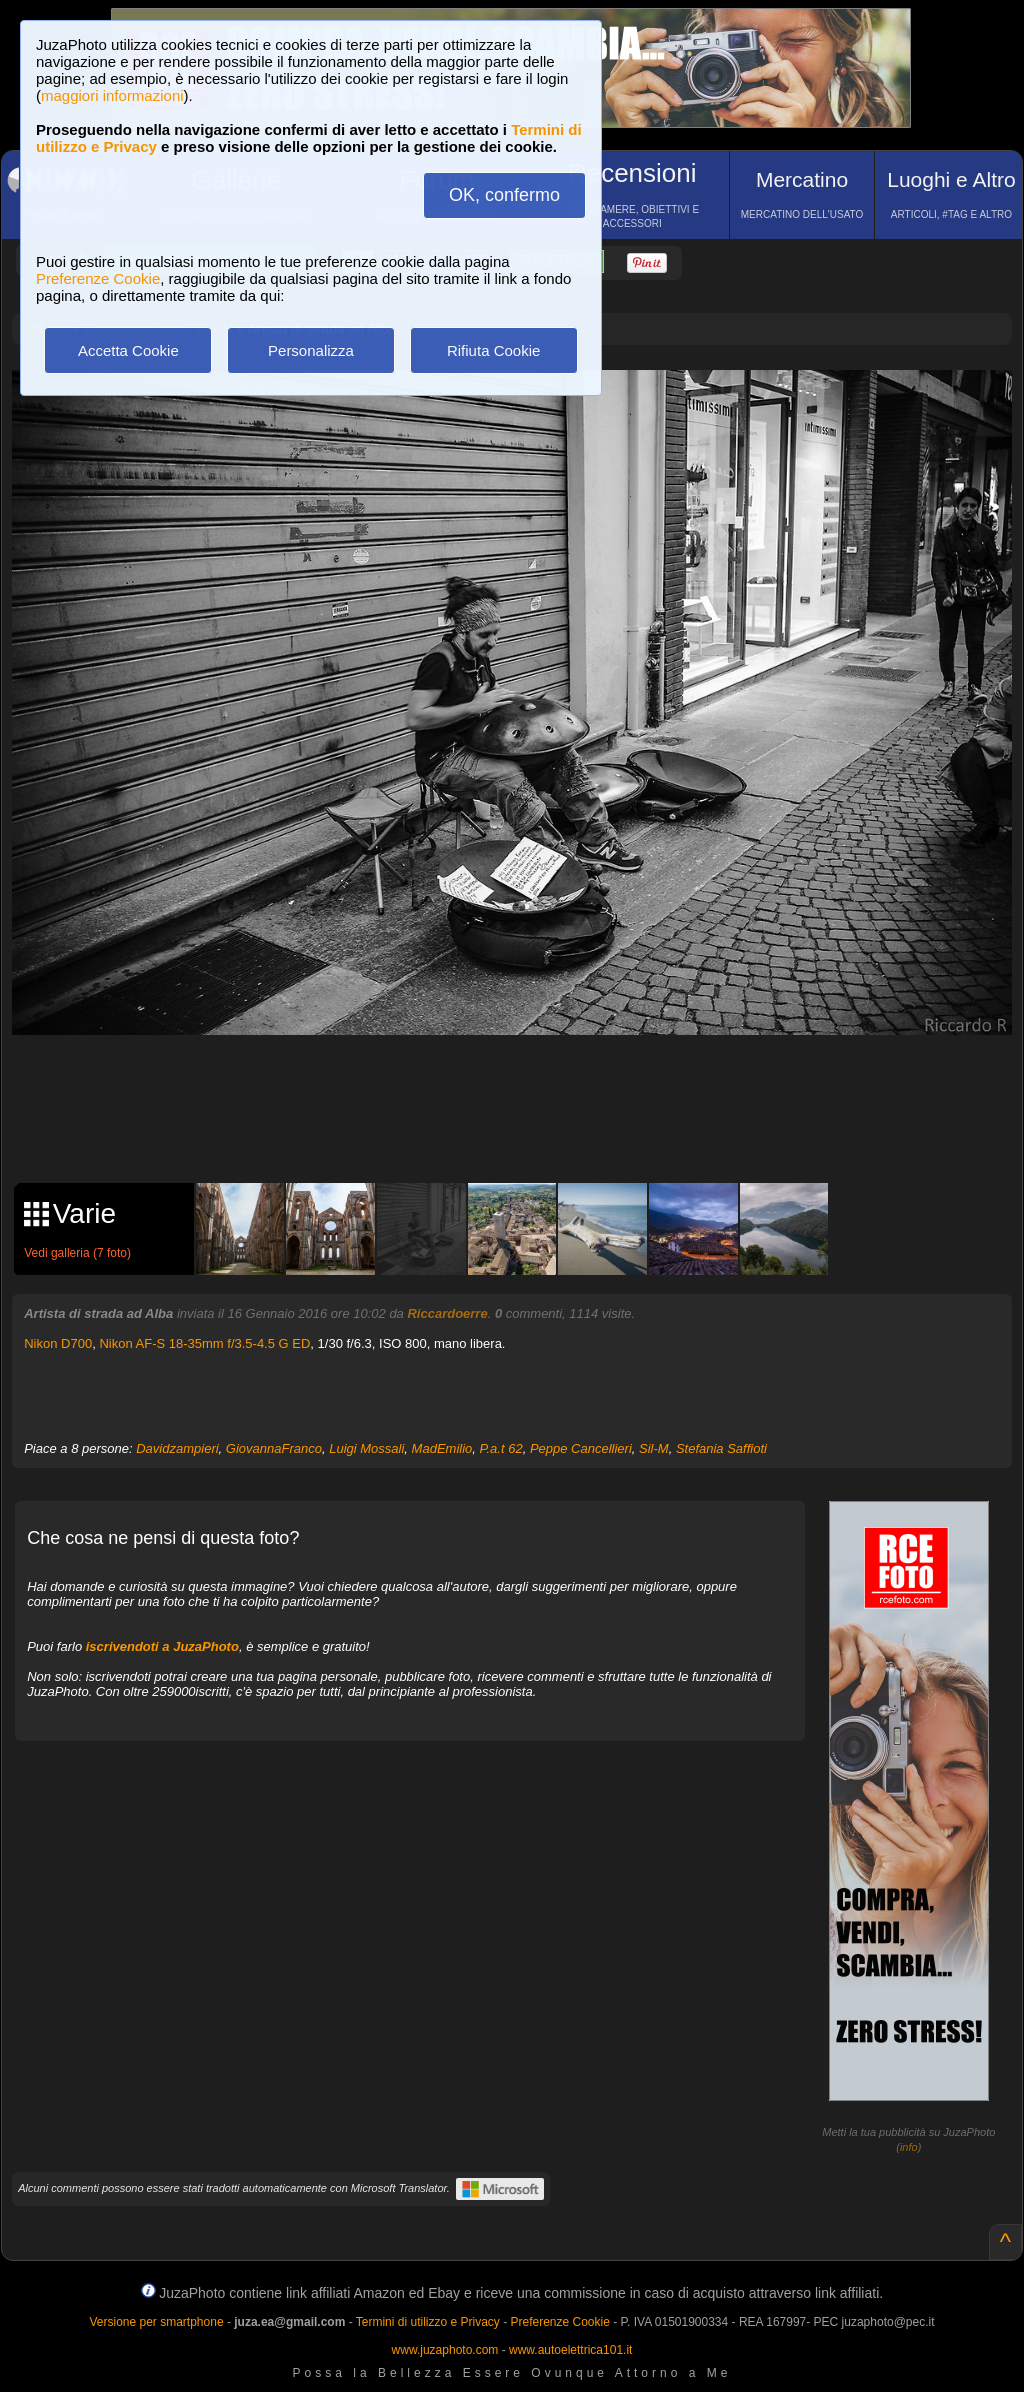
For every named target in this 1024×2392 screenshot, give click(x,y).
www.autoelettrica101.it (570, 2350)
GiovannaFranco (274, 1448)
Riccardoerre (447, 1313)
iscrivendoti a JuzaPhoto (162, 1646)
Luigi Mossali (366, 1448)
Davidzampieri (177, 1448)
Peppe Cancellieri (581, 1448)
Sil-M (654, 1448)
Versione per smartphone (156, 2322)
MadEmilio (442, 1448)
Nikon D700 (58, 1343)
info (909, 2147)
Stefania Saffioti (721, 1448)
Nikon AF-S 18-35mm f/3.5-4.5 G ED (204, 1343)
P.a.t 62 (501, 1448)
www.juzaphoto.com (445, 2350)
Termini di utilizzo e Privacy (428, 2322)
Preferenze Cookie (98, 278)
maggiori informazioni (112, 95)
